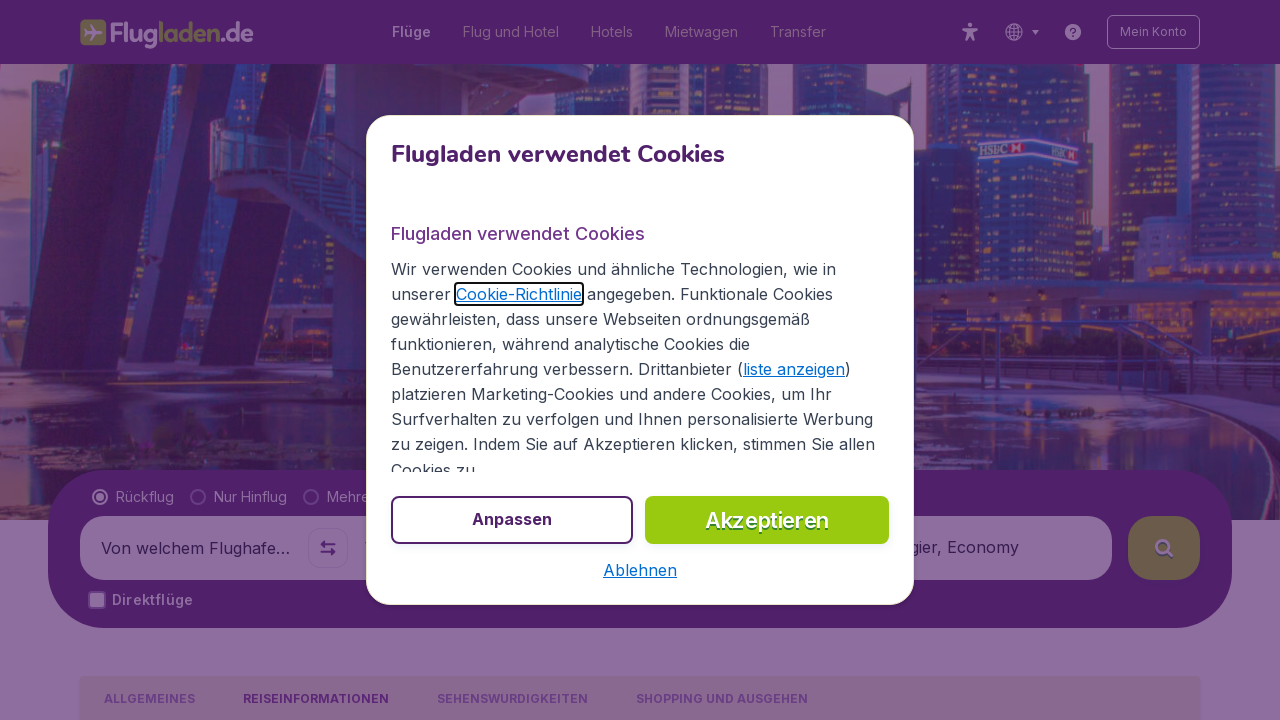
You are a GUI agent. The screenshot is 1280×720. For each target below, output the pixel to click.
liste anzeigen (794, 369)
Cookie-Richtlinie (519, 294)
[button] (640, 570)
